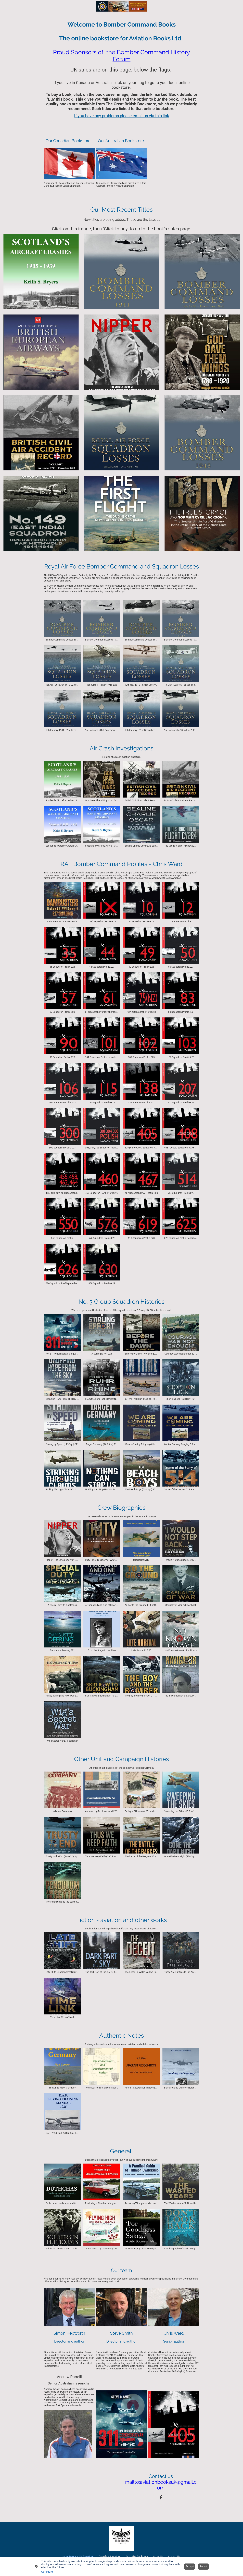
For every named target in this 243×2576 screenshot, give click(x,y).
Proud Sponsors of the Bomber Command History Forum (121, 56)
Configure (47, 2571)
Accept (189, 2566)
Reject (203, 2566)
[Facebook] (161, 2497)
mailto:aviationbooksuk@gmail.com (161, 2485)
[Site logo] (121, 6)
